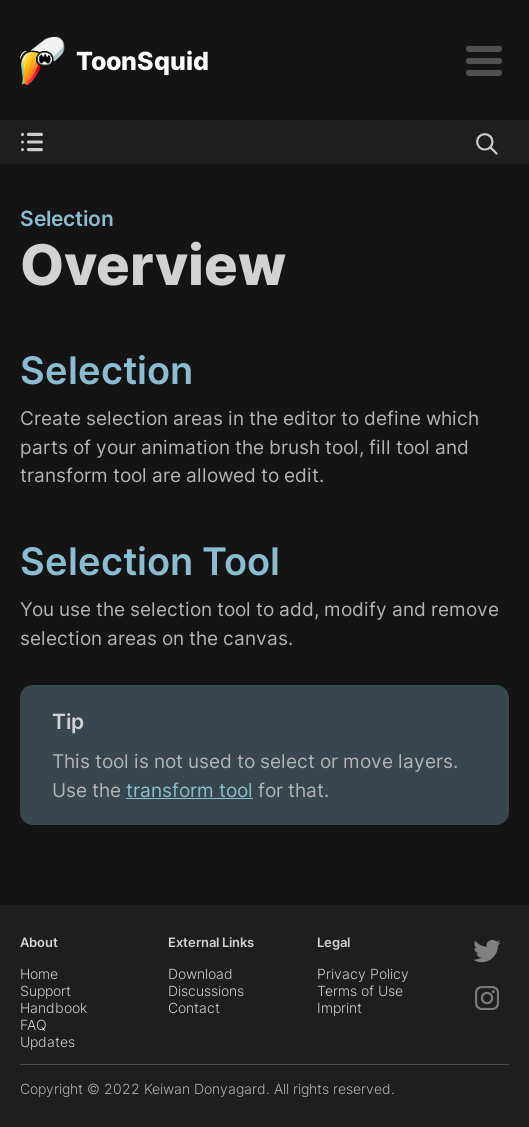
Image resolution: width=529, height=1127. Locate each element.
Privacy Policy (363, 973)
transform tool (189, 790)
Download (200, 973)
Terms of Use (360, 990)
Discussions (206, 990)
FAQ (33, 1024)
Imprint (339, 1007)
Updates (47, 1041)
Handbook (53, 1007)
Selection (67, 218)
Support (45, 990)
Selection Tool (150, 561)
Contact (194, 1007)
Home (39, 973)
